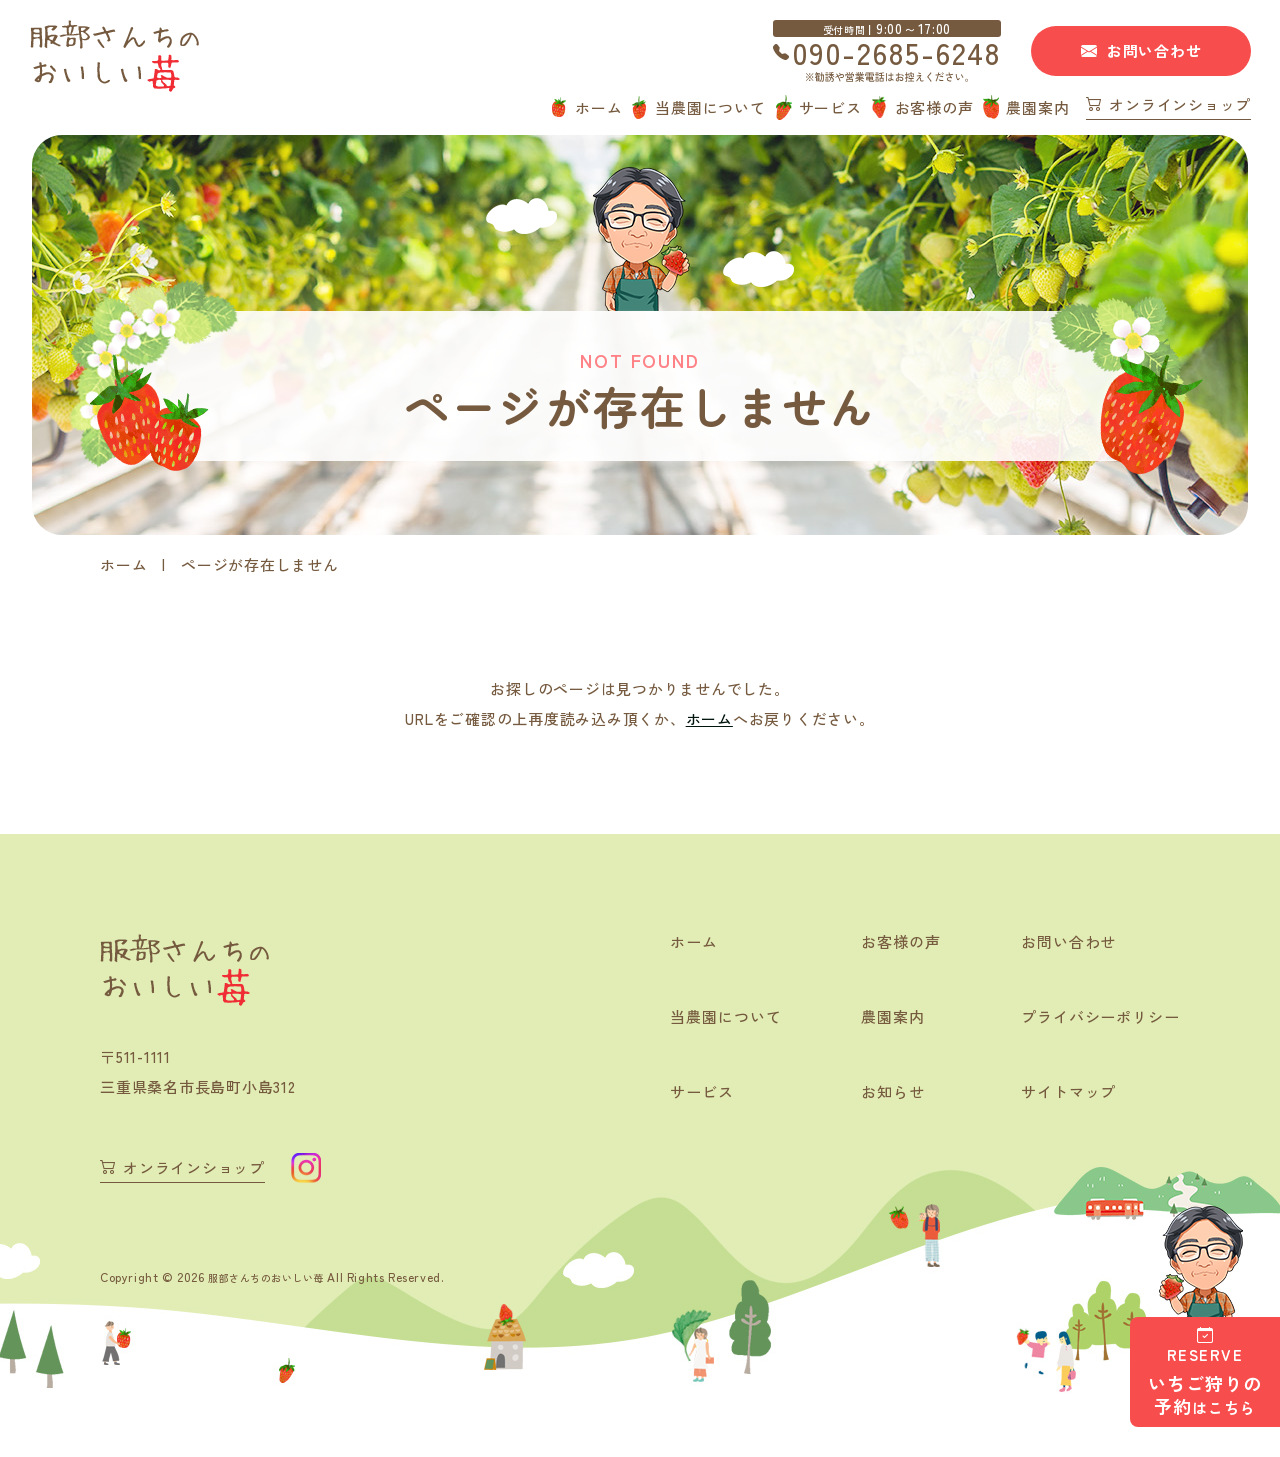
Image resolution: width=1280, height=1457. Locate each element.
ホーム (598, 107)
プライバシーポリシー (1095, 1018)
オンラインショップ (1180, 106)
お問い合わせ (1154, 50)
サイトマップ (1061, 1094)
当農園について (710, 107)
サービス (830, 107)
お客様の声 (934, 107)
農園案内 (1037, 107)
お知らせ (880, 1094)
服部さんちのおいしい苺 (277, 1275)
